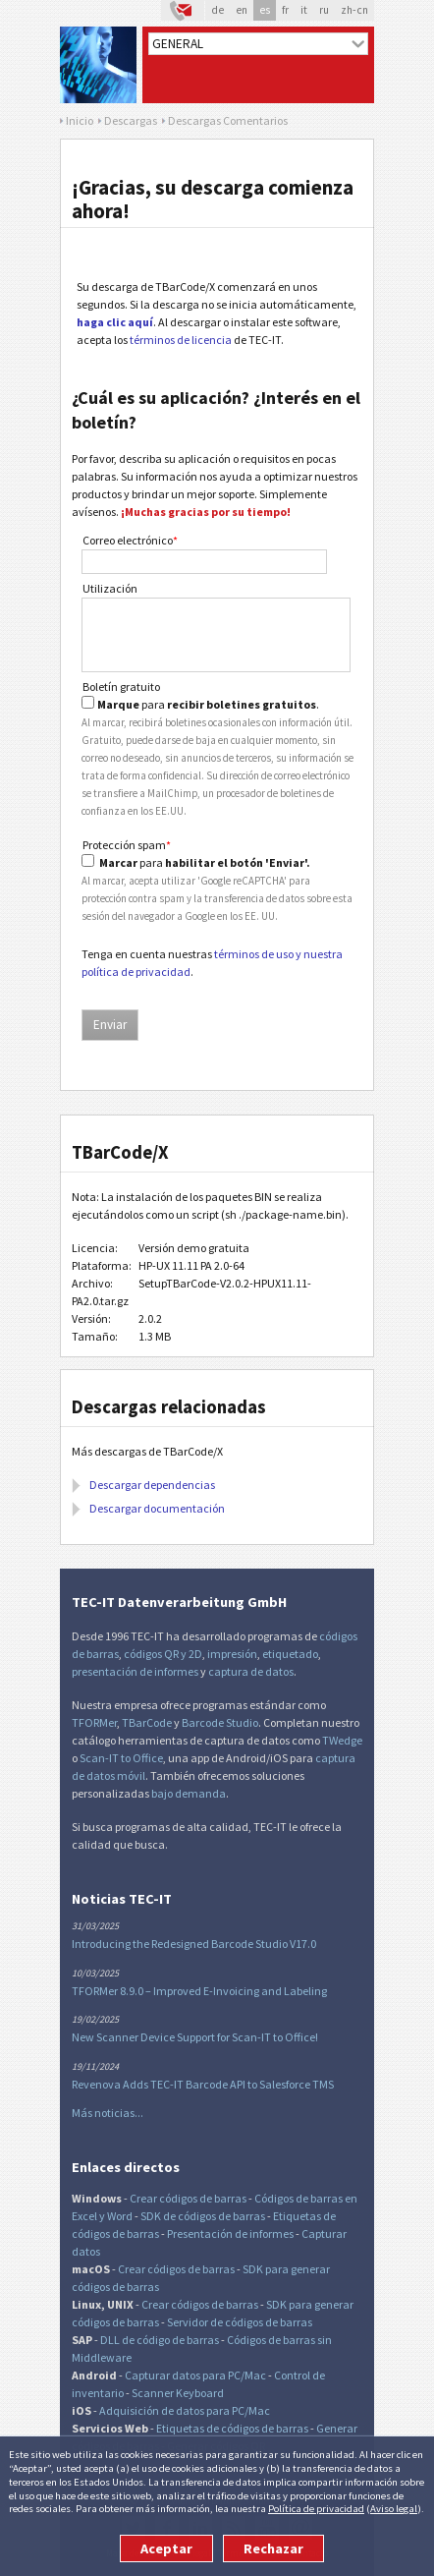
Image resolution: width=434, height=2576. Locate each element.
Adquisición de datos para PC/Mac (184, 2410)
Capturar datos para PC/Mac (195, 2375)
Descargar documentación (157, 1508)
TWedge (342, 1740)
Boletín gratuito (121, 686)
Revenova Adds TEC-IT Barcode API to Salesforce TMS (203, 2084)
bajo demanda (188, 1793)
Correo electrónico (130, 540)
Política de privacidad (316, 2508)
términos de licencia (181, 339)
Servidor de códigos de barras (239, 2322)
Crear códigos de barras (188, 2198)
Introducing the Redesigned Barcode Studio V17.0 (194, 1943)
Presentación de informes (230, 2233)
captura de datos (251, 1671)
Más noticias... (107, 2112)
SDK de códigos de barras (202, 2215)
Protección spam (126, 844)
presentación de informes (135, 1671)
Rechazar (273, 2548)
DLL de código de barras (159, 2339)
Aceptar (166, 2548)
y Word (116, 2215)
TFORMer (94, 1722)
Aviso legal (393, 2508)
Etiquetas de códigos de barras (232, 2428)
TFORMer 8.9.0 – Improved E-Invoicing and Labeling (199, 1990)
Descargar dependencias (152, 1484)
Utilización (109, 588)
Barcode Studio (220, 1722)
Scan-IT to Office (121, 1757)
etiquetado (290, 1653)
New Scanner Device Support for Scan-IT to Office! (195, 2037)
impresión (232, 1653)
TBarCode (147, 1722)
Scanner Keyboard (178, 2392)
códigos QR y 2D (163, 1653)
